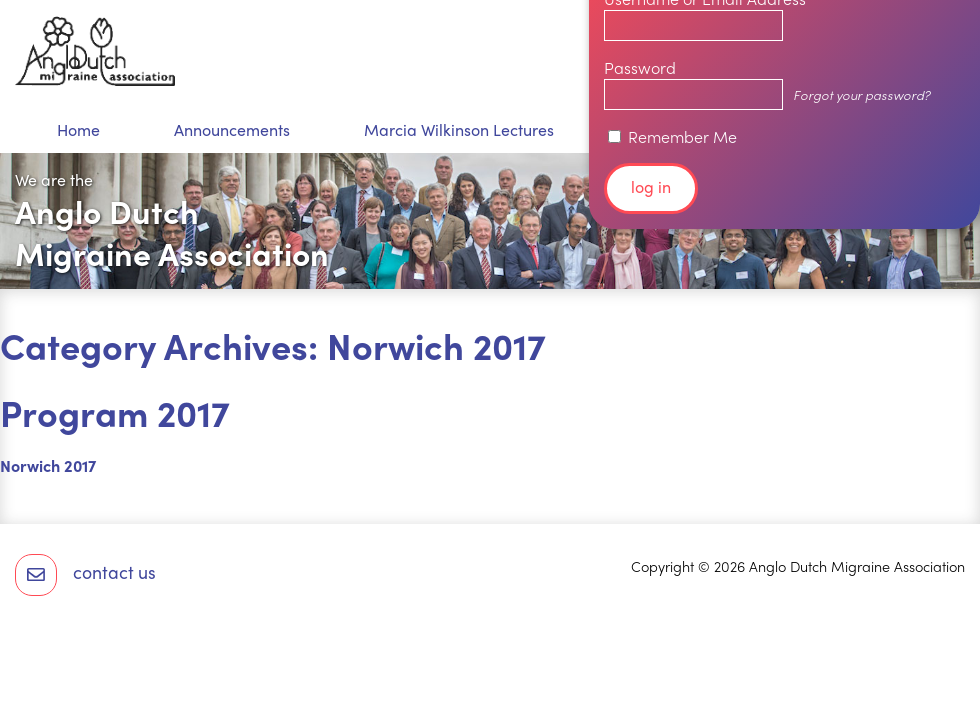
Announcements (232, 130)
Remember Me (672, 136)
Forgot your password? (861, 94)
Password (640, 67)
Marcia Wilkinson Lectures (459, 130)
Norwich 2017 (48, 465)
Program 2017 (115, 412)
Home (78, 130)
